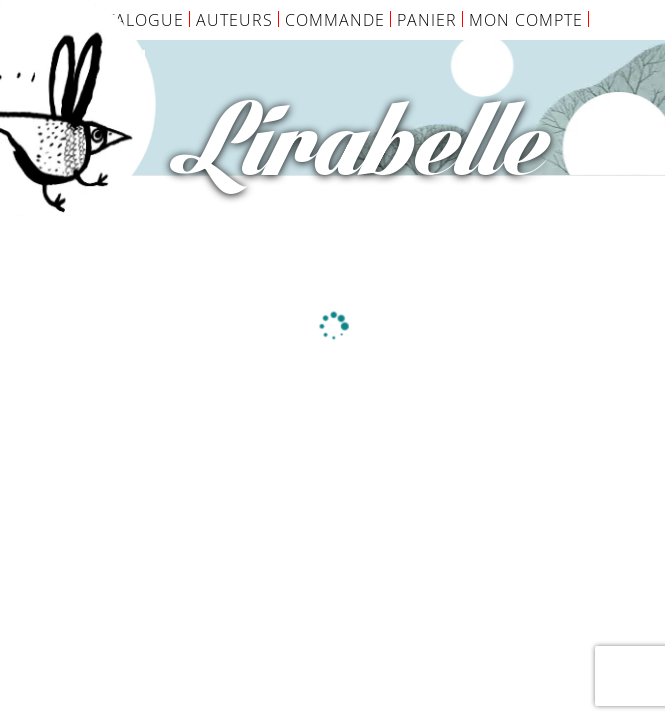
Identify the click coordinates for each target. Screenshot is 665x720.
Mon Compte (526, 20)
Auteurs (234, 20)
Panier (427, 20)
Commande (335, 20)
